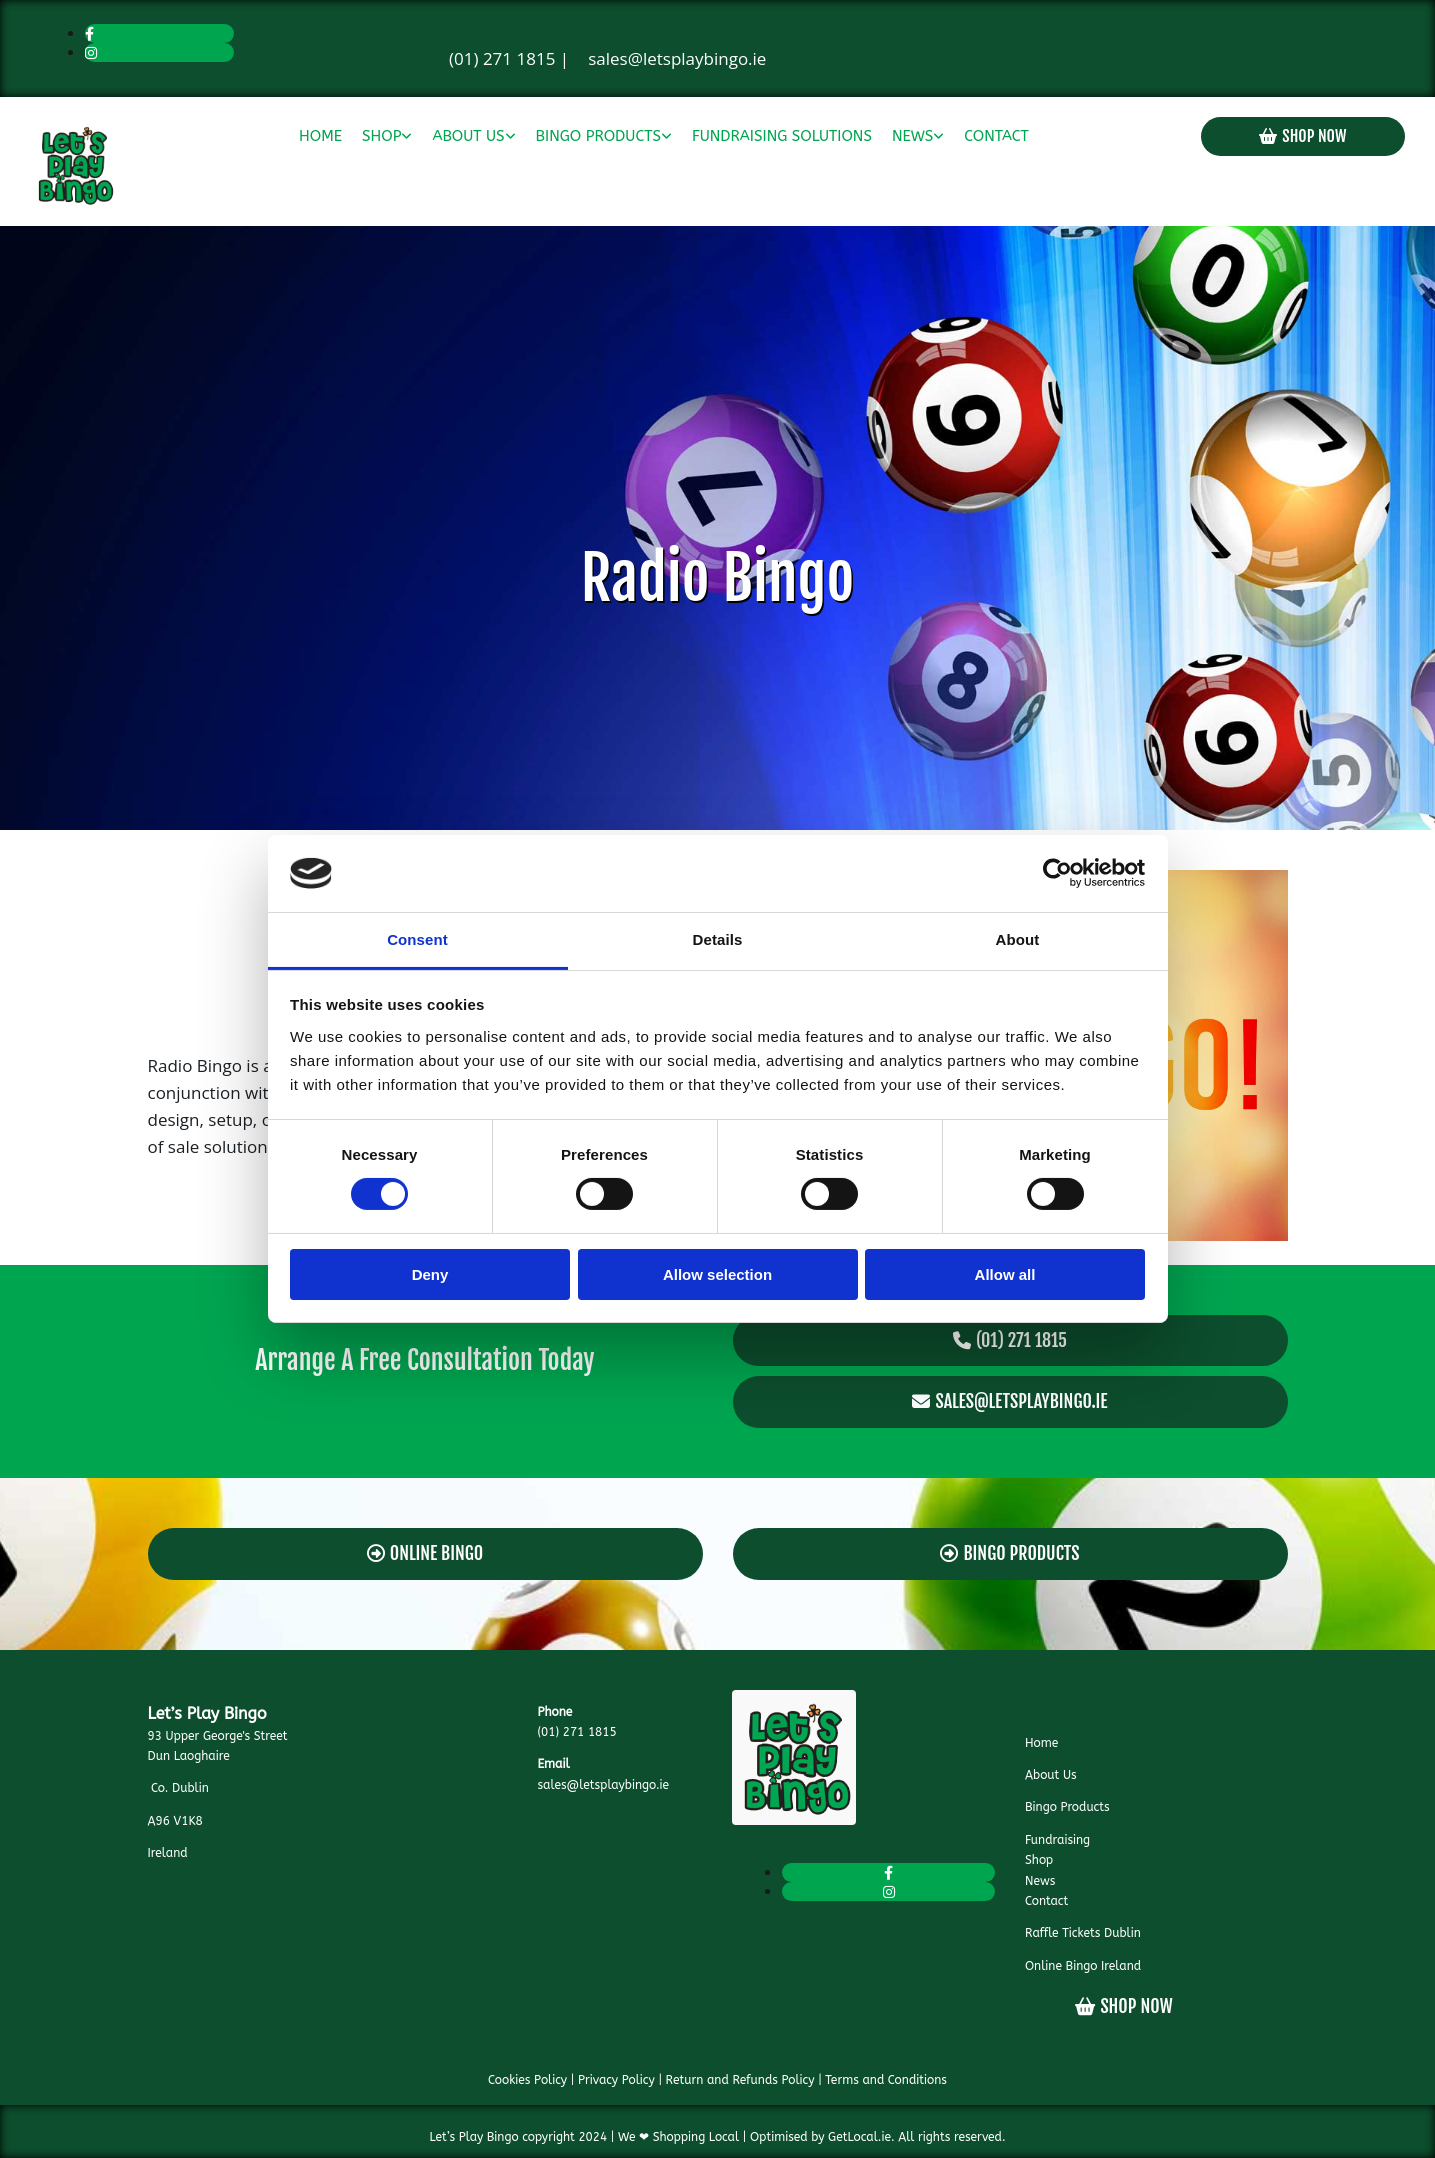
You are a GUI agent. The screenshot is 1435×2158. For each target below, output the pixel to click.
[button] (1303, 136)
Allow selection (717, 1274)
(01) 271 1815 (502, 58)
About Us (468, 136)
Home (320, 136)
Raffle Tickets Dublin (1083, 1933)
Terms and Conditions (886, 2080)
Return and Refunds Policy (740, 2080)
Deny (430, 1274)
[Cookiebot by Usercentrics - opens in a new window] (1057, 873)
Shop (381, 136)
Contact (996, 136)
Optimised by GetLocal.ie (820, 2137)
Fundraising (1057, 1840)
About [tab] (1018, 939)
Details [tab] (718, 939)
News (912, 136)
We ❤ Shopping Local (678, 2137)
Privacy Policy (616, 2080)
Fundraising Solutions (782, 136)
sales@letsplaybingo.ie (677, 58)
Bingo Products (598, 136)
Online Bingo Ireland (1083, 1966)
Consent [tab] (417, 939)
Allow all (1005, 1274)
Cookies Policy (527, 2080)
